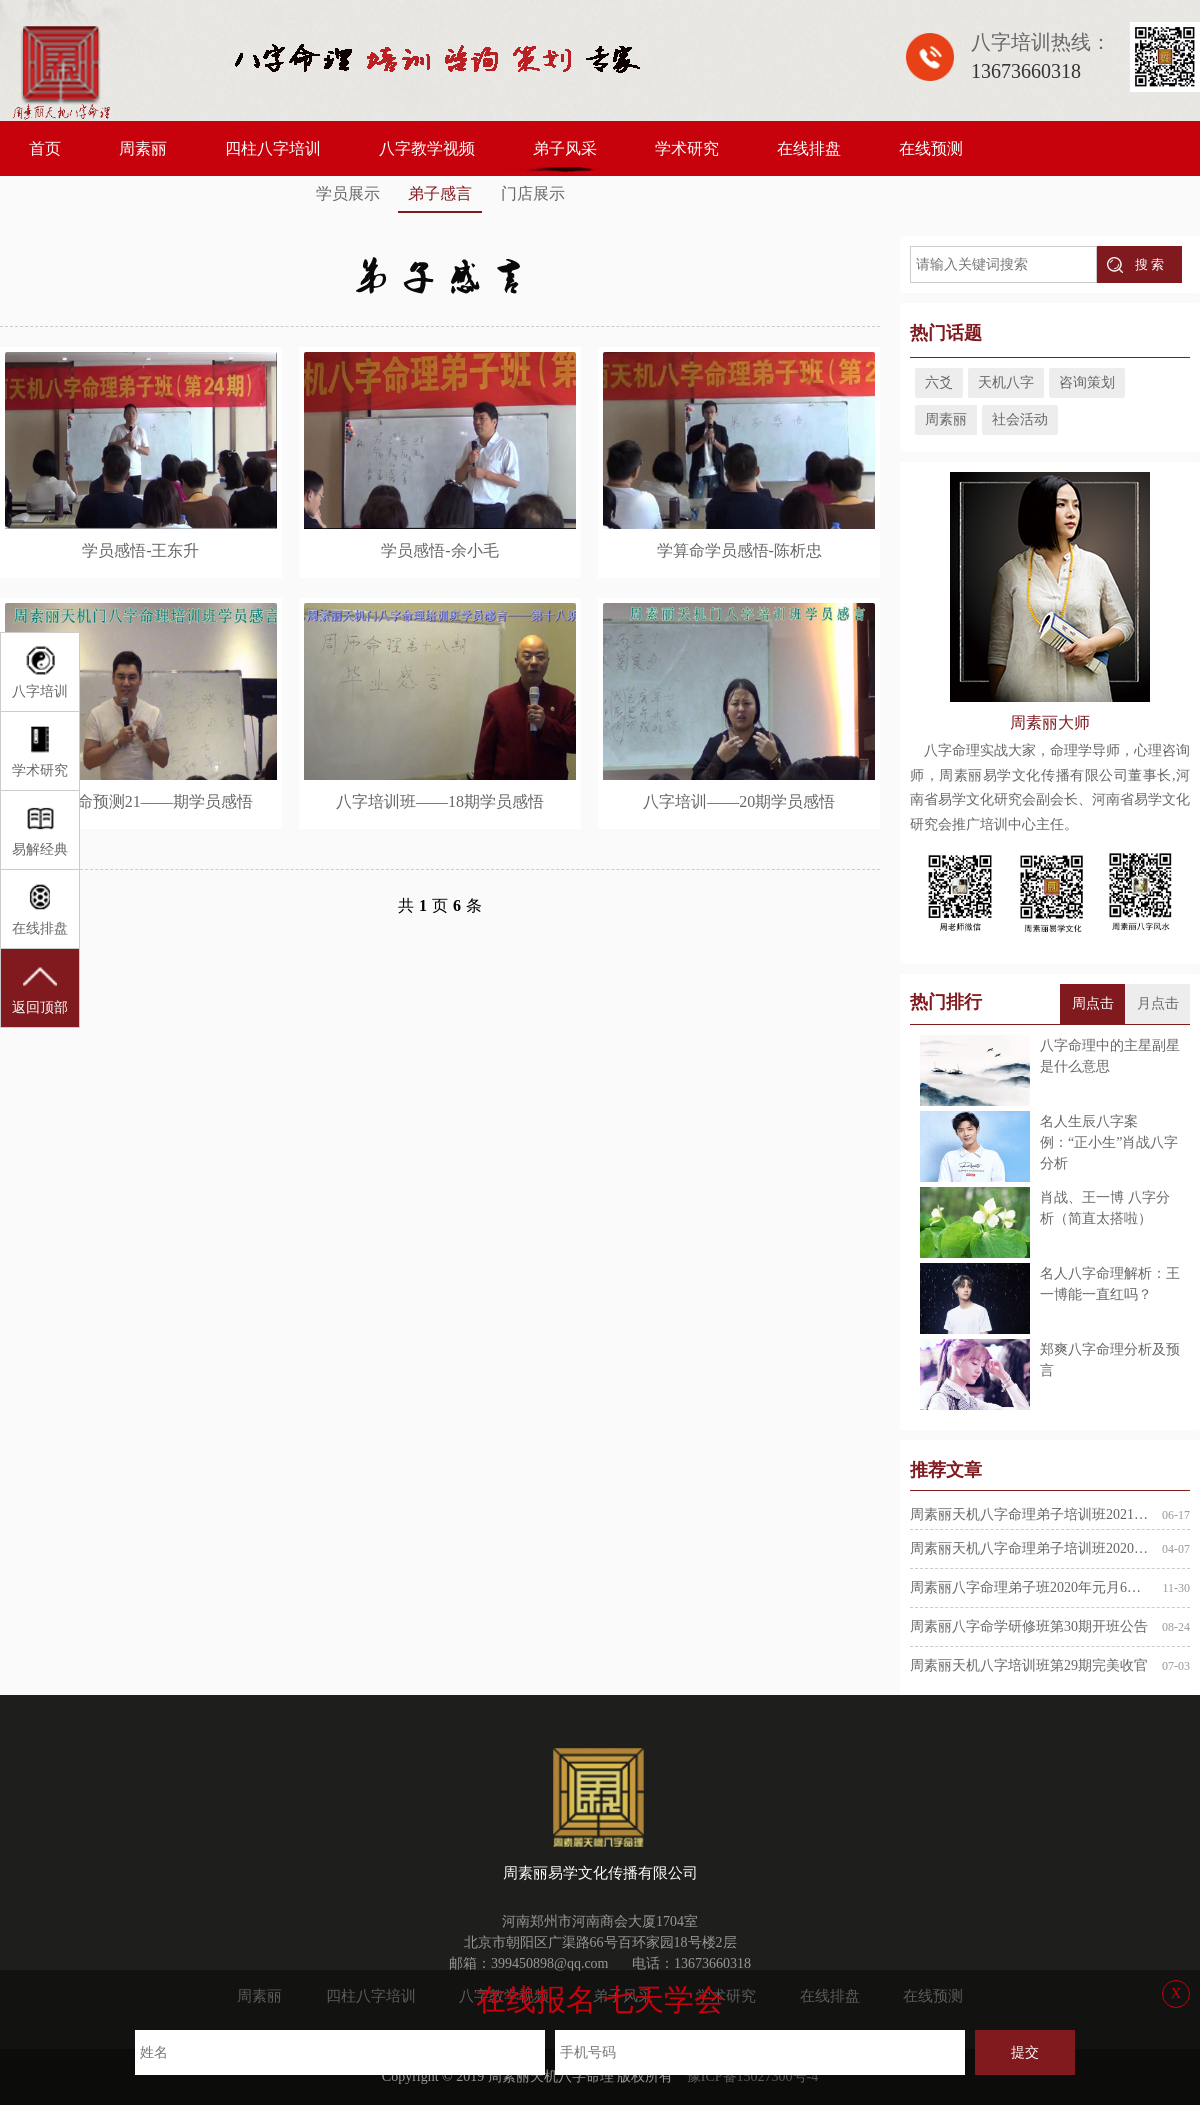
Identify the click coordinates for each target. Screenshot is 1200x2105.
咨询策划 (1087, 382)
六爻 (939, 382)
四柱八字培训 (273, 148)
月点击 (1158, 1003)
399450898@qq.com (550, 1963)
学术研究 (687, 148)
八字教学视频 (427, 148)
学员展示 (348, 194)
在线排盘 (809, 148)
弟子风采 (565, 148)
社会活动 (1020, 419)
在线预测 (931, 148)
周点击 (1093, 1003)
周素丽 (143, 148)
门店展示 (533, 194)
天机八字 (1006, 382)
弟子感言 (440, 194)
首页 (45, 148)
